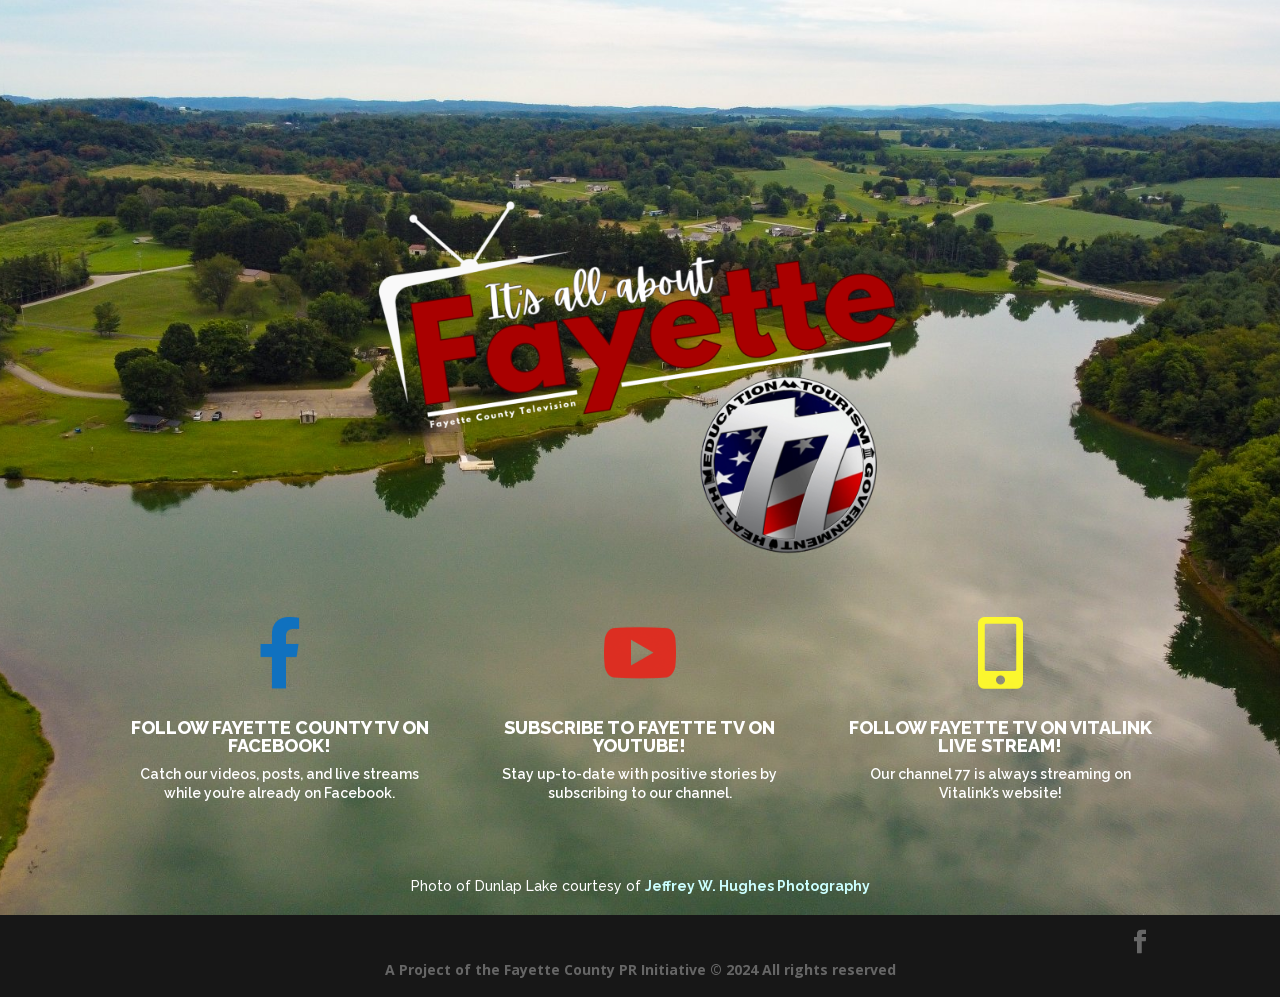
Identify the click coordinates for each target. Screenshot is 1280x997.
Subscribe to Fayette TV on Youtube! (639, 736)
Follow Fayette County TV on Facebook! (280, 736)
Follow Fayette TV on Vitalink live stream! (1000, 736)
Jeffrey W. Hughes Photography (757, 886)
